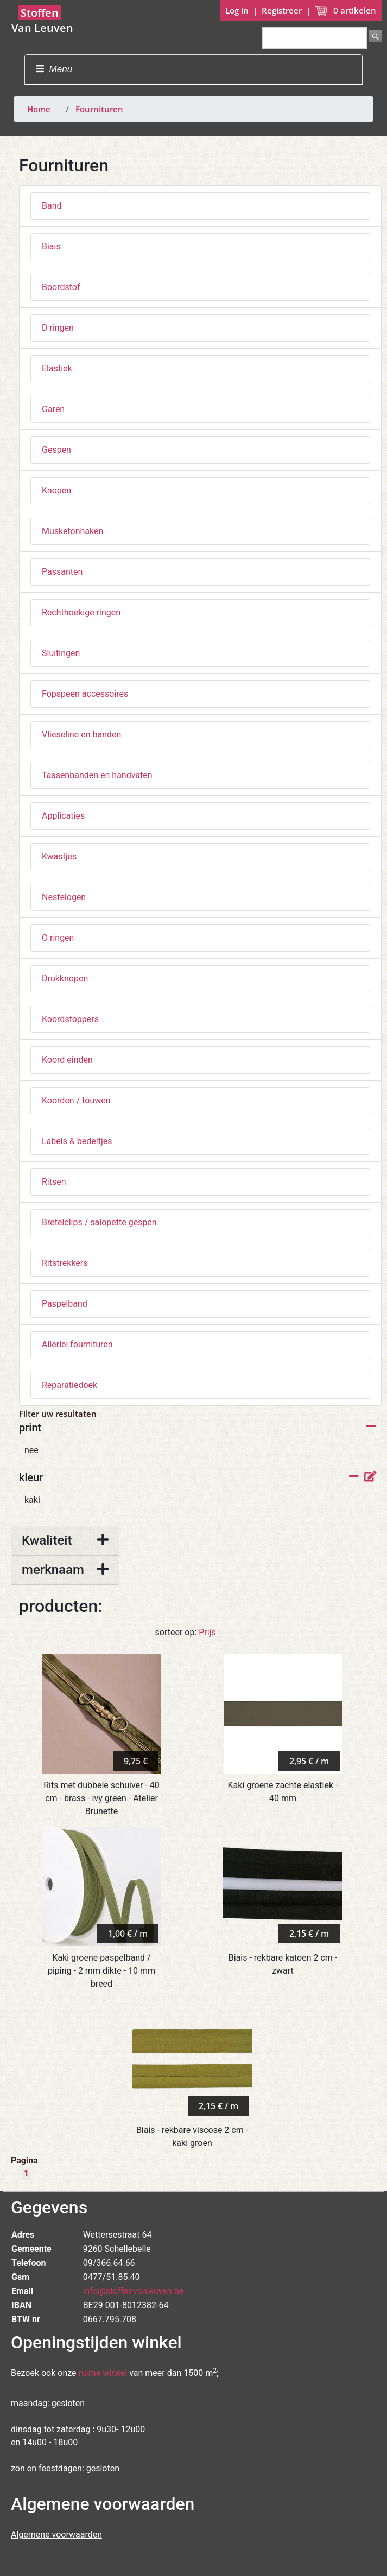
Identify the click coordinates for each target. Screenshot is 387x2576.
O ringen (58, 938)
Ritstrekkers (64, 1263)
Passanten (62, 572)
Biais (51, 246)
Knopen (56, 490)
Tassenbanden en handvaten (97, 775)
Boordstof (61, 287)
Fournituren (99, 109)
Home (38, 109)
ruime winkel (103, 2373)
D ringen (58, 328)
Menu (54, 69)
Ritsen (54, 1182)
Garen (53, 409)
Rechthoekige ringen (81, 612)
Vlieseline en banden (81, 734)
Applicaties (63, 816)
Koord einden (67, 1060)
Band (52, 206)
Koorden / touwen (76, 1100)
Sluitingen (61, 653)
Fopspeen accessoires (85, 694)
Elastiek (57, 368)
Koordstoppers (70, 1019)
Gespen (56, 450)
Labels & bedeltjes (77, 1141)
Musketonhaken (72, 531)
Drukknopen (65, 978)
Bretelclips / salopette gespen (99, 1222)
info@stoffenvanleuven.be (133, 2291)
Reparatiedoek (69, 1385)
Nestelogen (64, 897)
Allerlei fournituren (77, 1344)
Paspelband (64, 1304)
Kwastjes (59, 856)
